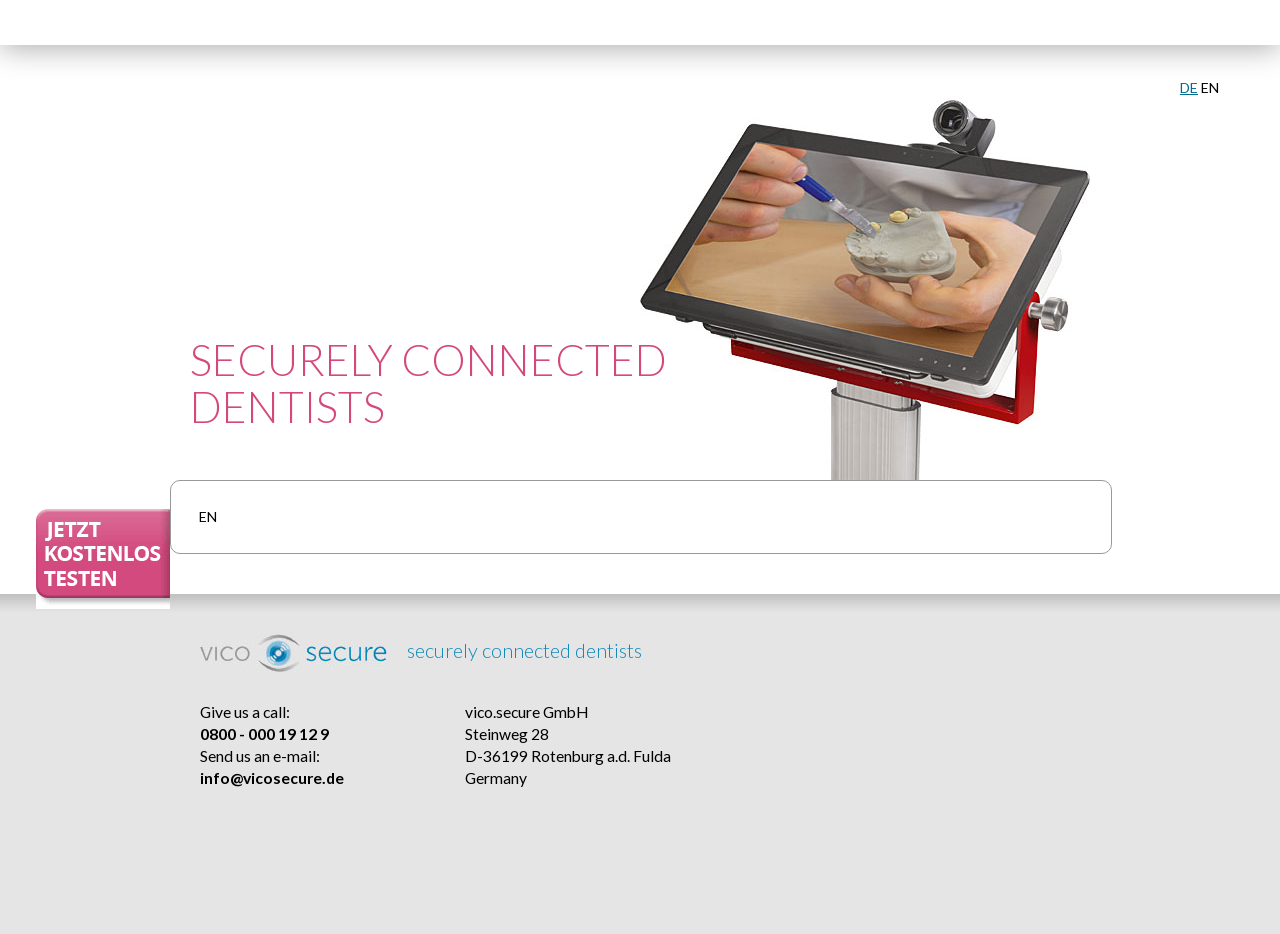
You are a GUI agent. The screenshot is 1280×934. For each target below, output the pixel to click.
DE (1189, 87)
